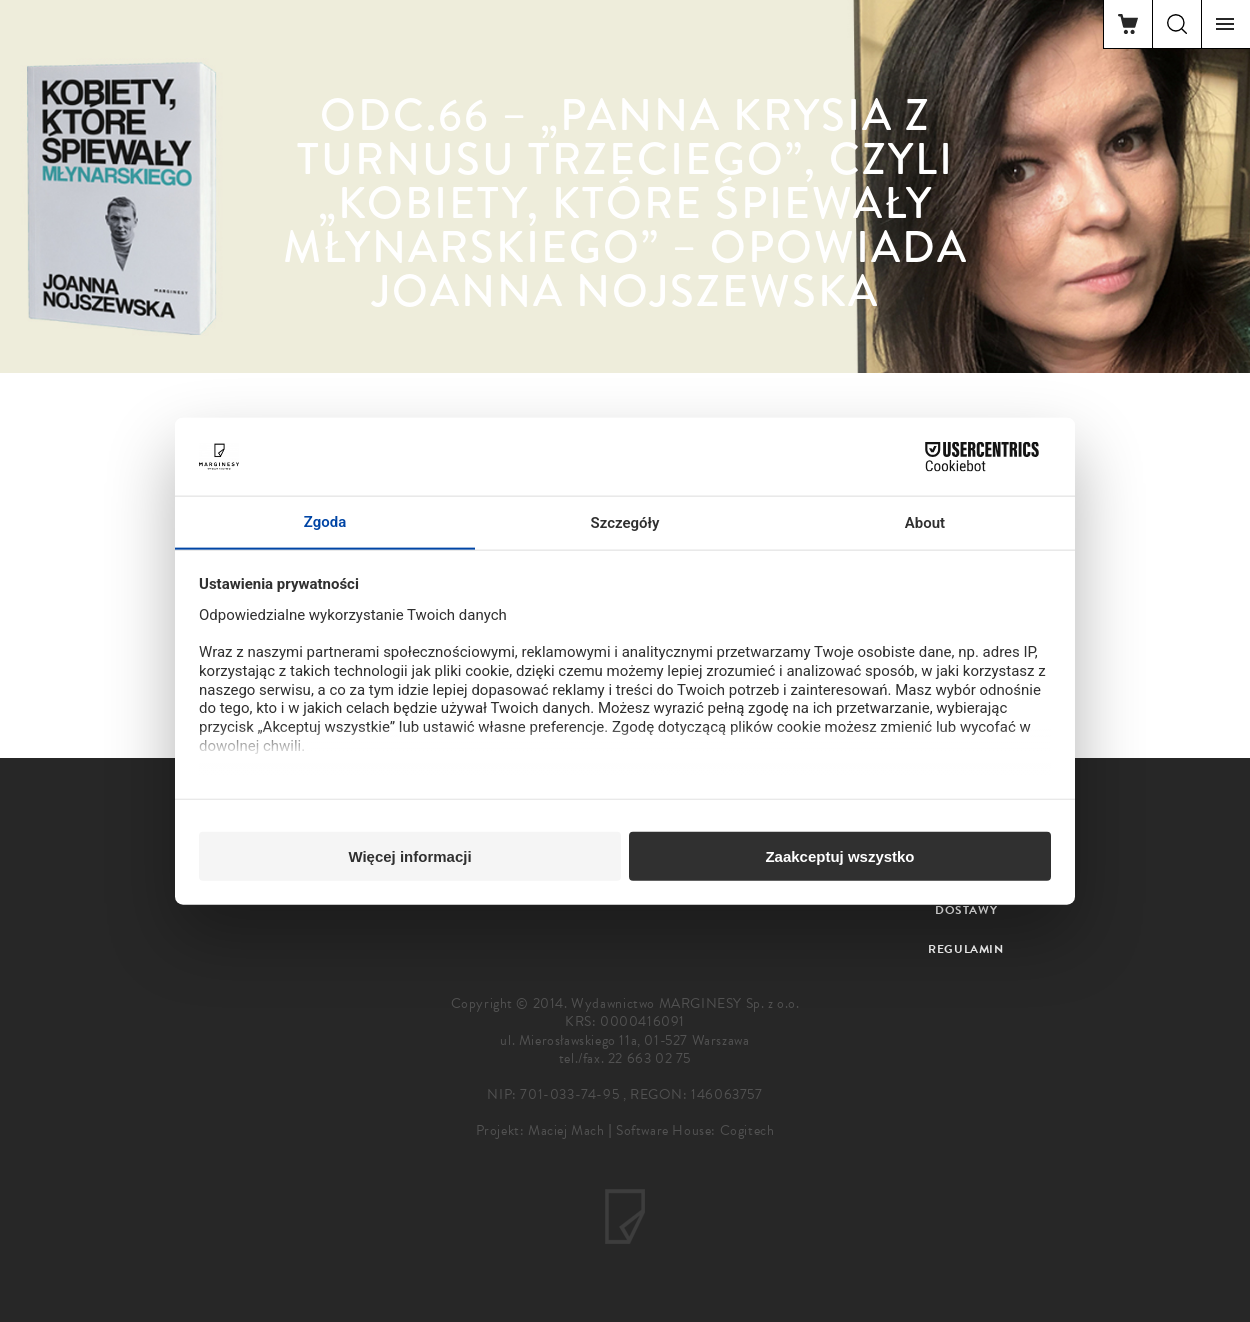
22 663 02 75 (649, 1058)
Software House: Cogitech (695, 1130)
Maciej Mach (566, 1130)
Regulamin (965, 949)
